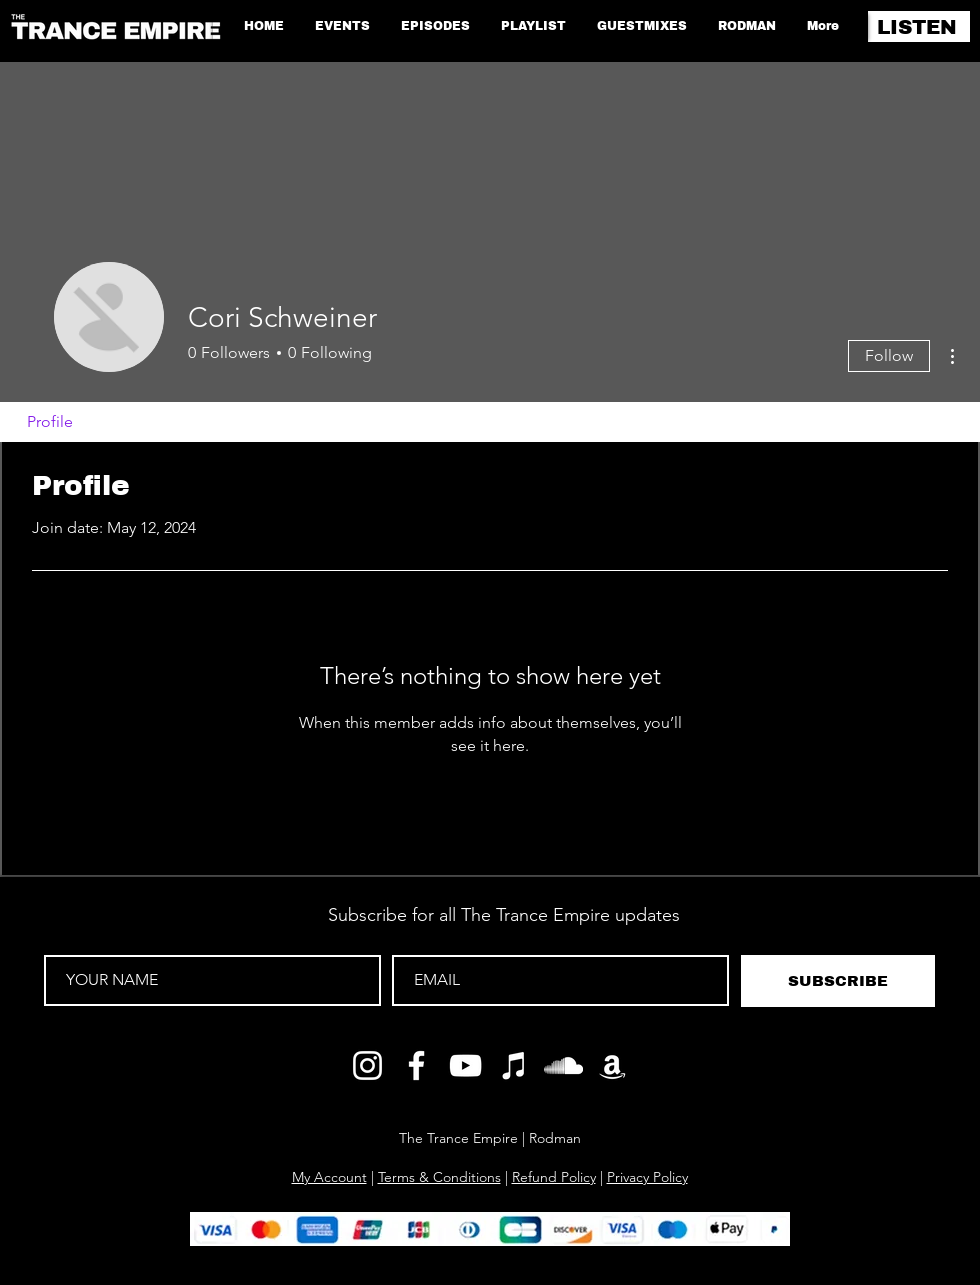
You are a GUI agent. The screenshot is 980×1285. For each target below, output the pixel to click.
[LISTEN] (919, 26)
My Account (329, 1177)
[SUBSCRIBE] (838, 981)
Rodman (555, 1138)
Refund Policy (554, 1177)
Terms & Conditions (439, 1177)
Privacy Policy (647, 1177)
